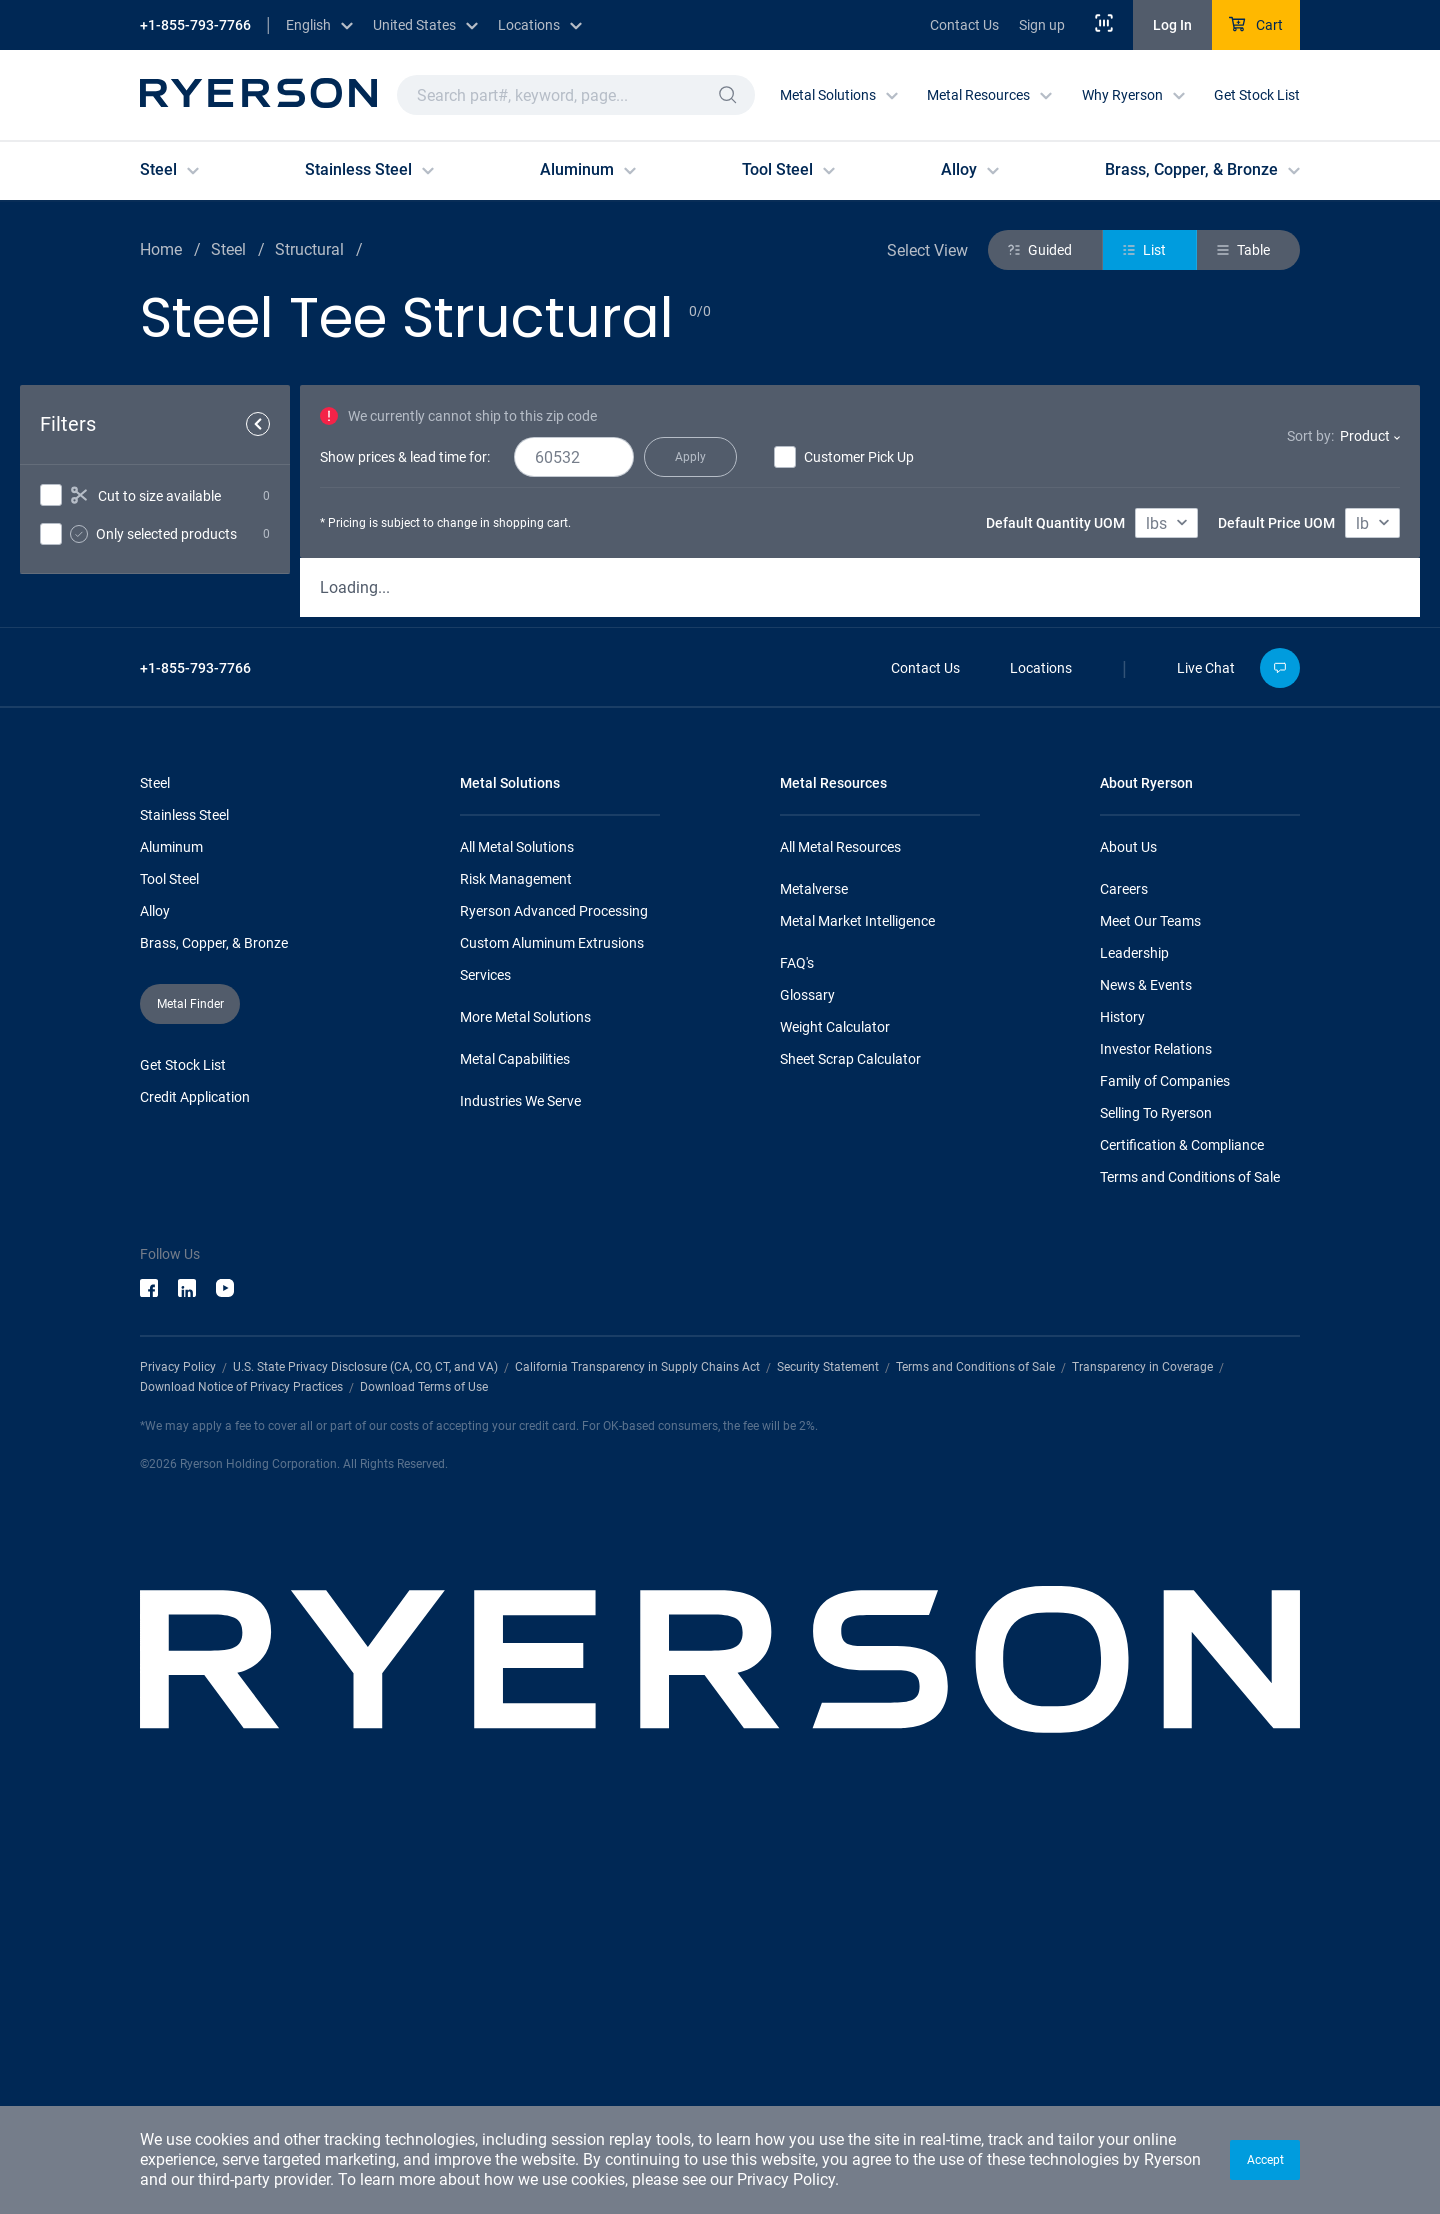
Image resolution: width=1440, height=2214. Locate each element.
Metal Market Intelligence (857, 1295)
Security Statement (828, 1741)
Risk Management (516, 1253)
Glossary (807, 1369)
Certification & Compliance (1182, 1519)
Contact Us (964, 25)
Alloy (155, 1285)
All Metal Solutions (517, 1221)
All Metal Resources (840, 1221)
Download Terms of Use (424, 1761)
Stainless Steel (184, 1189)
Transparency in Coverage (1142, 1741)
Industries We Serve (520, 1475)
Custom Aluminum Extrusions (552, 1317)
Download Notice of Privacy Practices (241, 1761)
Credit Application (195, 1471)
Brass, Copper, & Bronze (214, 1317)
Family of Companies (1165, 1455)
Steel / (238, 249)
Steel (155, 1157)
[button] (1265, 2160)
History (1122, 1391)
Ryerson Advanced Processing (554, 1285)
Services (485, 1349)
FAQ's (797, 1337)
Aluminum (171, 1221)
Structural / (319, 249)
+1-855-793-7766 (195, 25)
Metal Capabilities (515, 1433)
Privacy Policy (786, 2179)
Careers (1124, 1263)
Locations (1041, 1042)
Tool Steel (169, 1253)
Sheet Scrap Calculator (850, 1433)
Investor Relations (1156, 1423)
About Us (1128, 1221)
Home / (170, 249)
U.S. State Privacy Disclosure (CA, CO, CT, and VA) (365, 1741)
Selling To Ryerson (1156, 1487)
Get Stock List (1257, 95)
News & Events (1146, 1359)
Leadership (1134, 1327)
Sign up (1042, 25)
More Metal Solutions (525, 1391)
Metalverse (814, 1263)
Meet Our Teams (1150, 1295)
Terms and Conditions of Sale (1190, 1551)
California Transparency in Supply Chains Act (637, 1741)
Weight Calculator (835, 1401)
